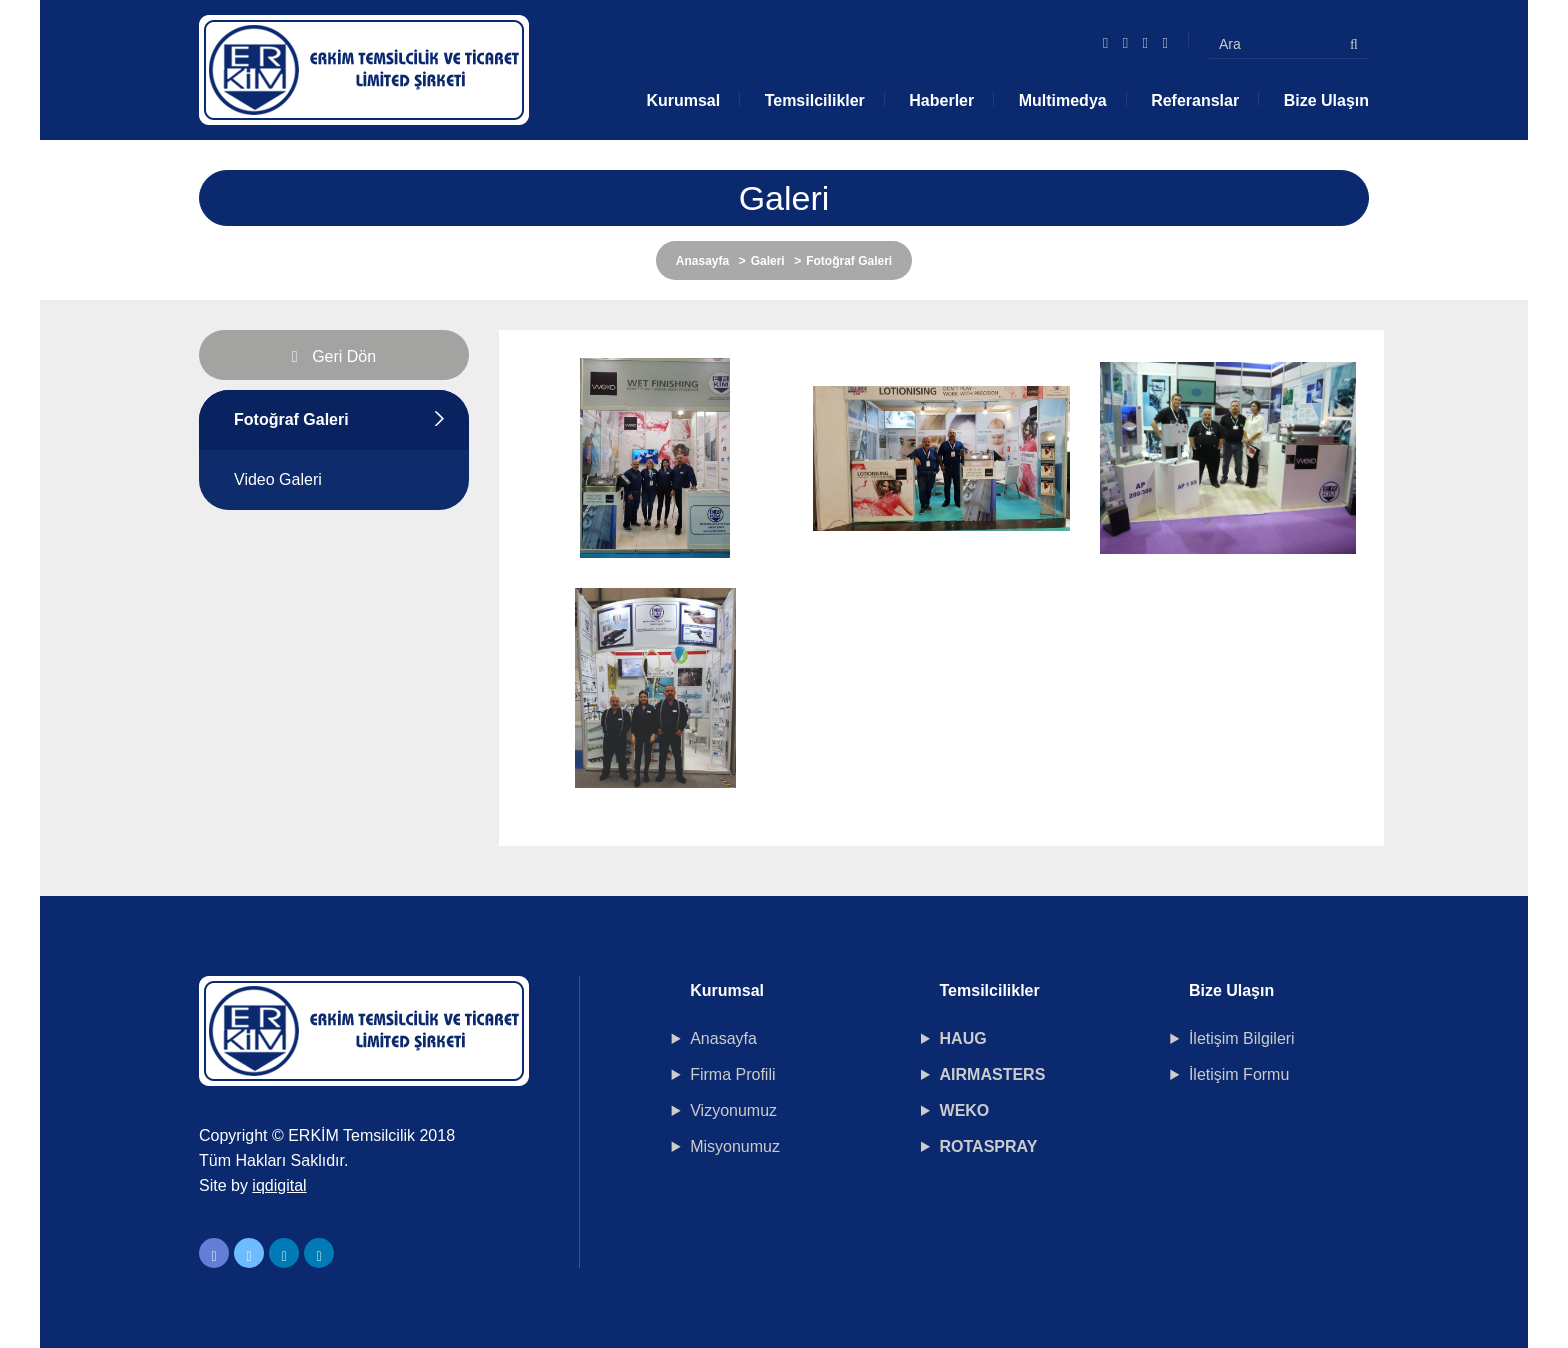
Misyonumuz (735, 1146)
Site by (253, 1185)
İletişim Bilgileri (1242, 1038)
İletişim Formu (1239, 1074)
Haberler (941, 100)
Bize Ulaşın (1326, 100)
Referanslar (1195, 100)
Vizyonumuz (733, 1110)
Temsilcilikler (815, 100)
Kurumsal (683, 100)
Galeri (768, 261)
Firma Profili (732, 1074)
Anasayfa (702, 261)
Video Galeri (278, 479)
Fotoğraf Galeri (291, 419)
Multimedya (1063, 100)
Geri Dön (334, 356)
